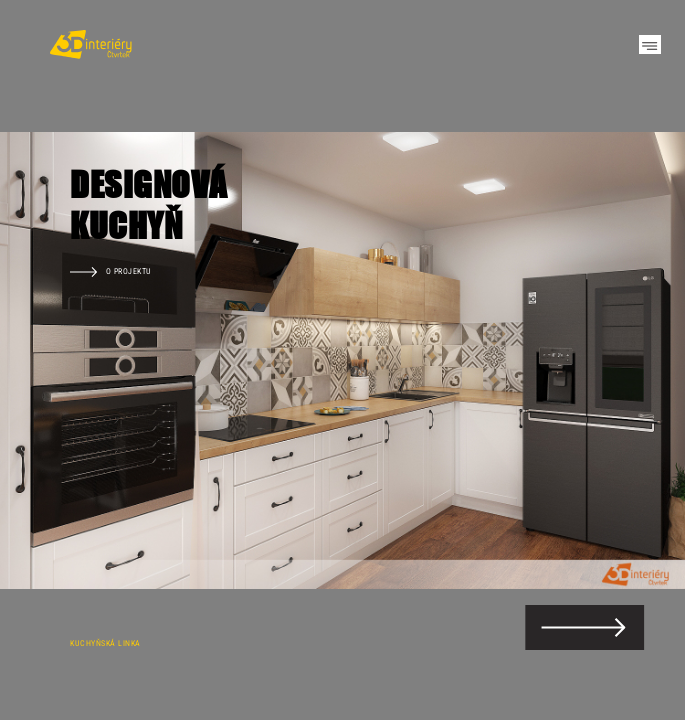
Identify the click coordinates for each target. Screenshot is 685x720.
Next (635, 360)
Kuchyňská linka (105, 643)
